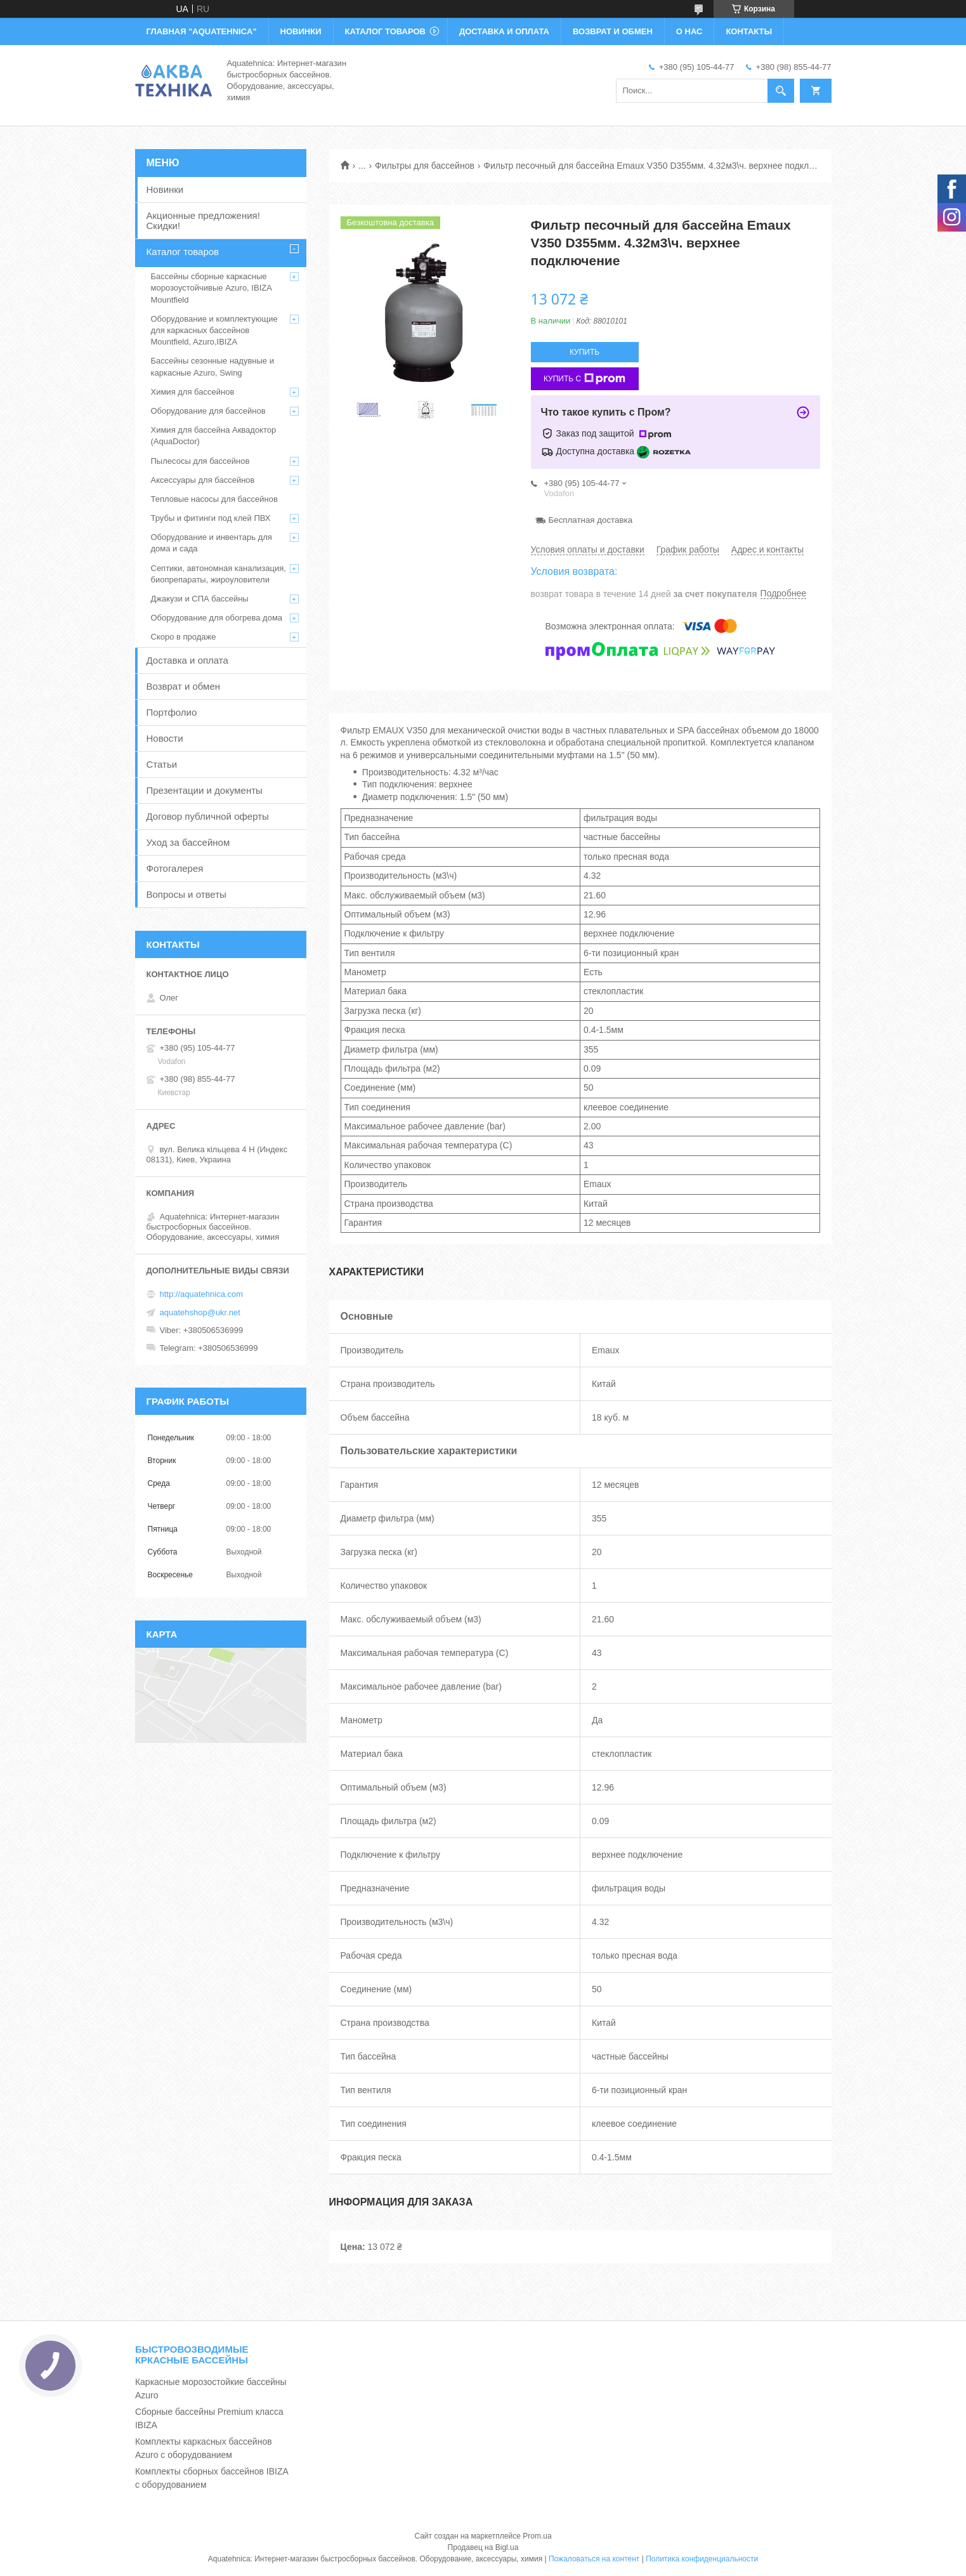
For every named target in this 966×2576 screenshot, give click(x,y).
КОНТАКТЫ (749, 31)
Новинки (165, 189)
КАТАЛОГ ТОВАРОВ (385, 31)
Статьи (162, 764)
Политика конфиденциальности (702, 2558)
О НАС (689, 31)
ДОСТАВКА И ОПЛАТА (504, 31)
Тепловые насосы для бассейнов (214, 499)
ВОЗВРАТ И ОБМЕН (613, 31)
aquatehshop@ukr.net (200, 1312)
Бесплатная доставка (591, 520)
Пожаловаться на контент (594, 2558)
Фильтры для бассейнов (424, 166)
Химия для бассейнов (193, 392)
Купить (584, 352)
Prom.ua (537, 2536)
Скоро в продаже (183, 636)
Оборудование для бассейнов (208, 411)
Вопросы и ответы (186, 894)
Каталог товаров (183, 251)
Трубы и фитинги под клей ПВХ (211, 518)
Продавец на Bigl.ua (483, 2547)
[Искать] (780, 91)
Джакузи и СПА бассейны (200, 598)
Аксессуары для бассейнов (203, 480)
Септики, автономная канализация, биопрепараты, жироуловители (218, 573)
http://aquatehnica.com (202, 1294)
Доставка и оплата (187, 660)
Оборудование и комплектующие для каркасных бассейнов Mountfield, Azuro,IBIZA (214, 330)
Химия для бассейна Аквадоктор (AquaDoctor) (214, 435)
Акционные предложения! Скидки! (203, 220)
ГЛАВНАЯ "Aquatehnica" (202, 31)
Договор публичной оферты (208, 816)
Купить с (584, 378)
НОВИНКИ (301, 31)
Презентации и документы (205, 790)
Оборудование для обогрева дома (217, 617)
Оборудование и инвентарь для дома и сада (211, 542)
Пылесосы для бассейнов (200, 461)
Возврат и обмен (184, 686)
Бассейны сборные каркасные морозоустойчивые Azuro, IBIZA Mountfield (211, 288)
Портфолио (172, 712)
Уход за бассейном (188, 842)
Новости (165, 738)
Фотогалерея (175, 868)
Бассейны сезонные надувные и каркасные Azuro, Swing (212, 366)
